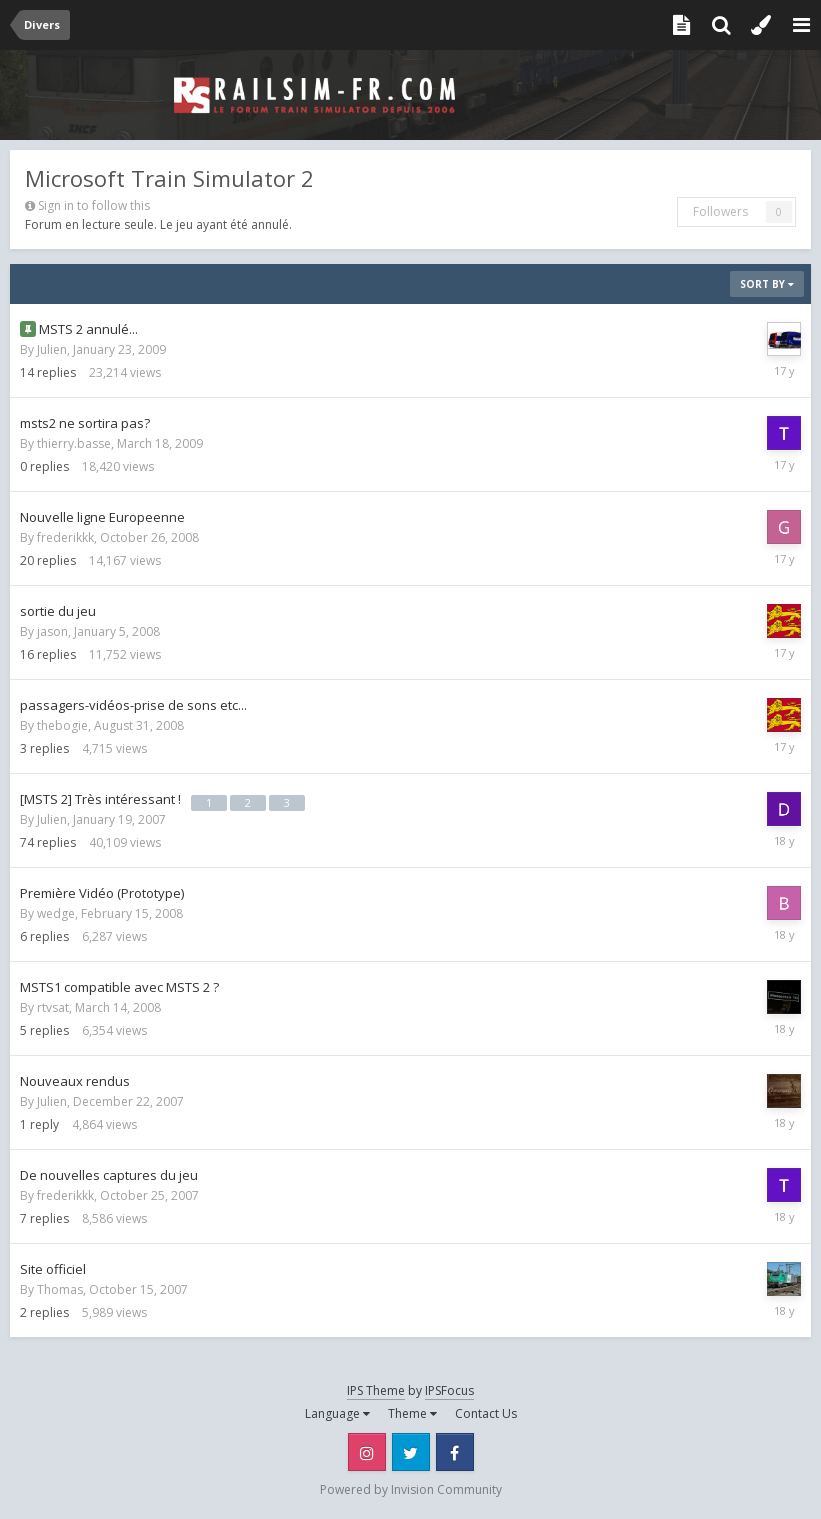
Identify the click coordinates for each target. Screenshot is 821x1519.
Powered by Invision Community (411, 1489)
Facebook (455, 1452)
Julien (52, 349)
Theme (412, 1413)
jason (52, 631)
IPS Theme (376, 1390)
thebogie (62, 725)
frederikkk (65, 537)
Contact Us (486, 1413)
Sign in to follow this (94, 205)
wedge (56, 913)
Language (337, 1413)
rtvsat (53, 1007)
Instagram (367, 1452)
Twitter (411, 1452)
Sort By (767, 284)
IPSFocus (449, 1390)
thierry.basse (74, 443)
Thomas (60, 1289)
